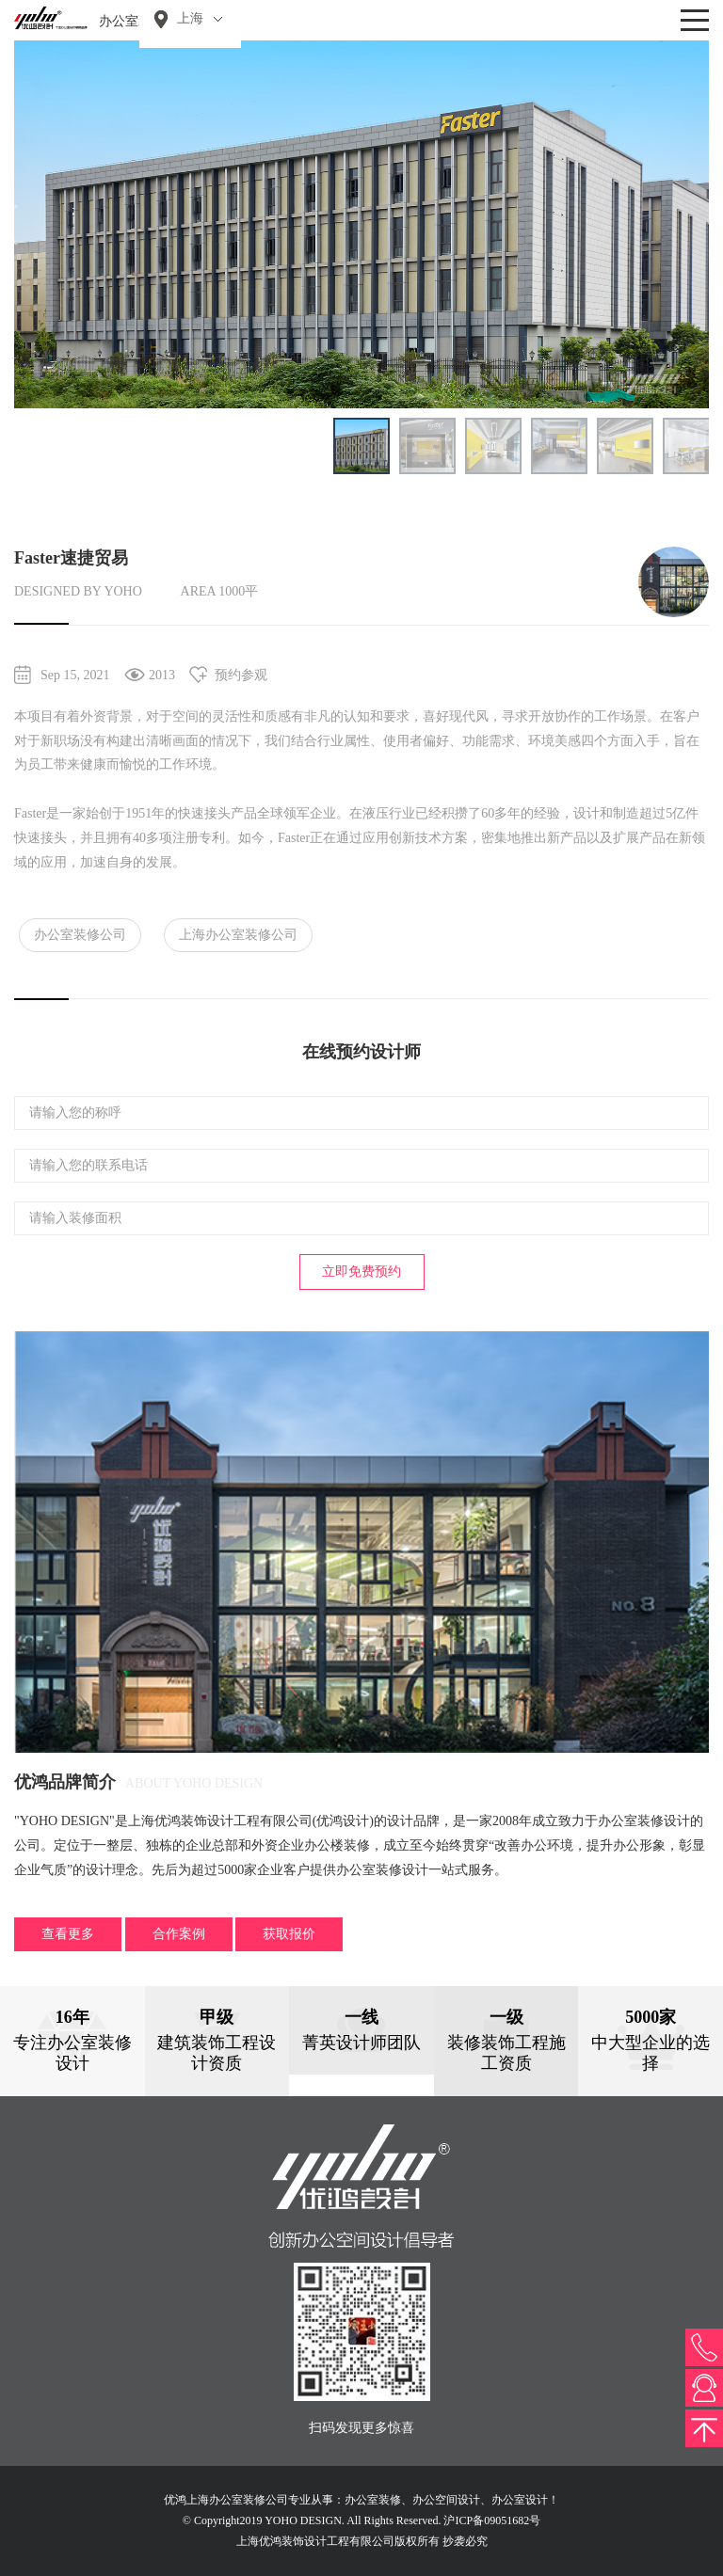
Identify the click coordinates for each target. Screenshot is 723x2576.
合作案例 (179, 1934)
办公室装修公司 (80, 935)
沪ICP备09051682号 (491, 2520)
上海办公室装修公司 (238, 935)
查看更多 (67, 1934)
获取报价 (289, 1934)
